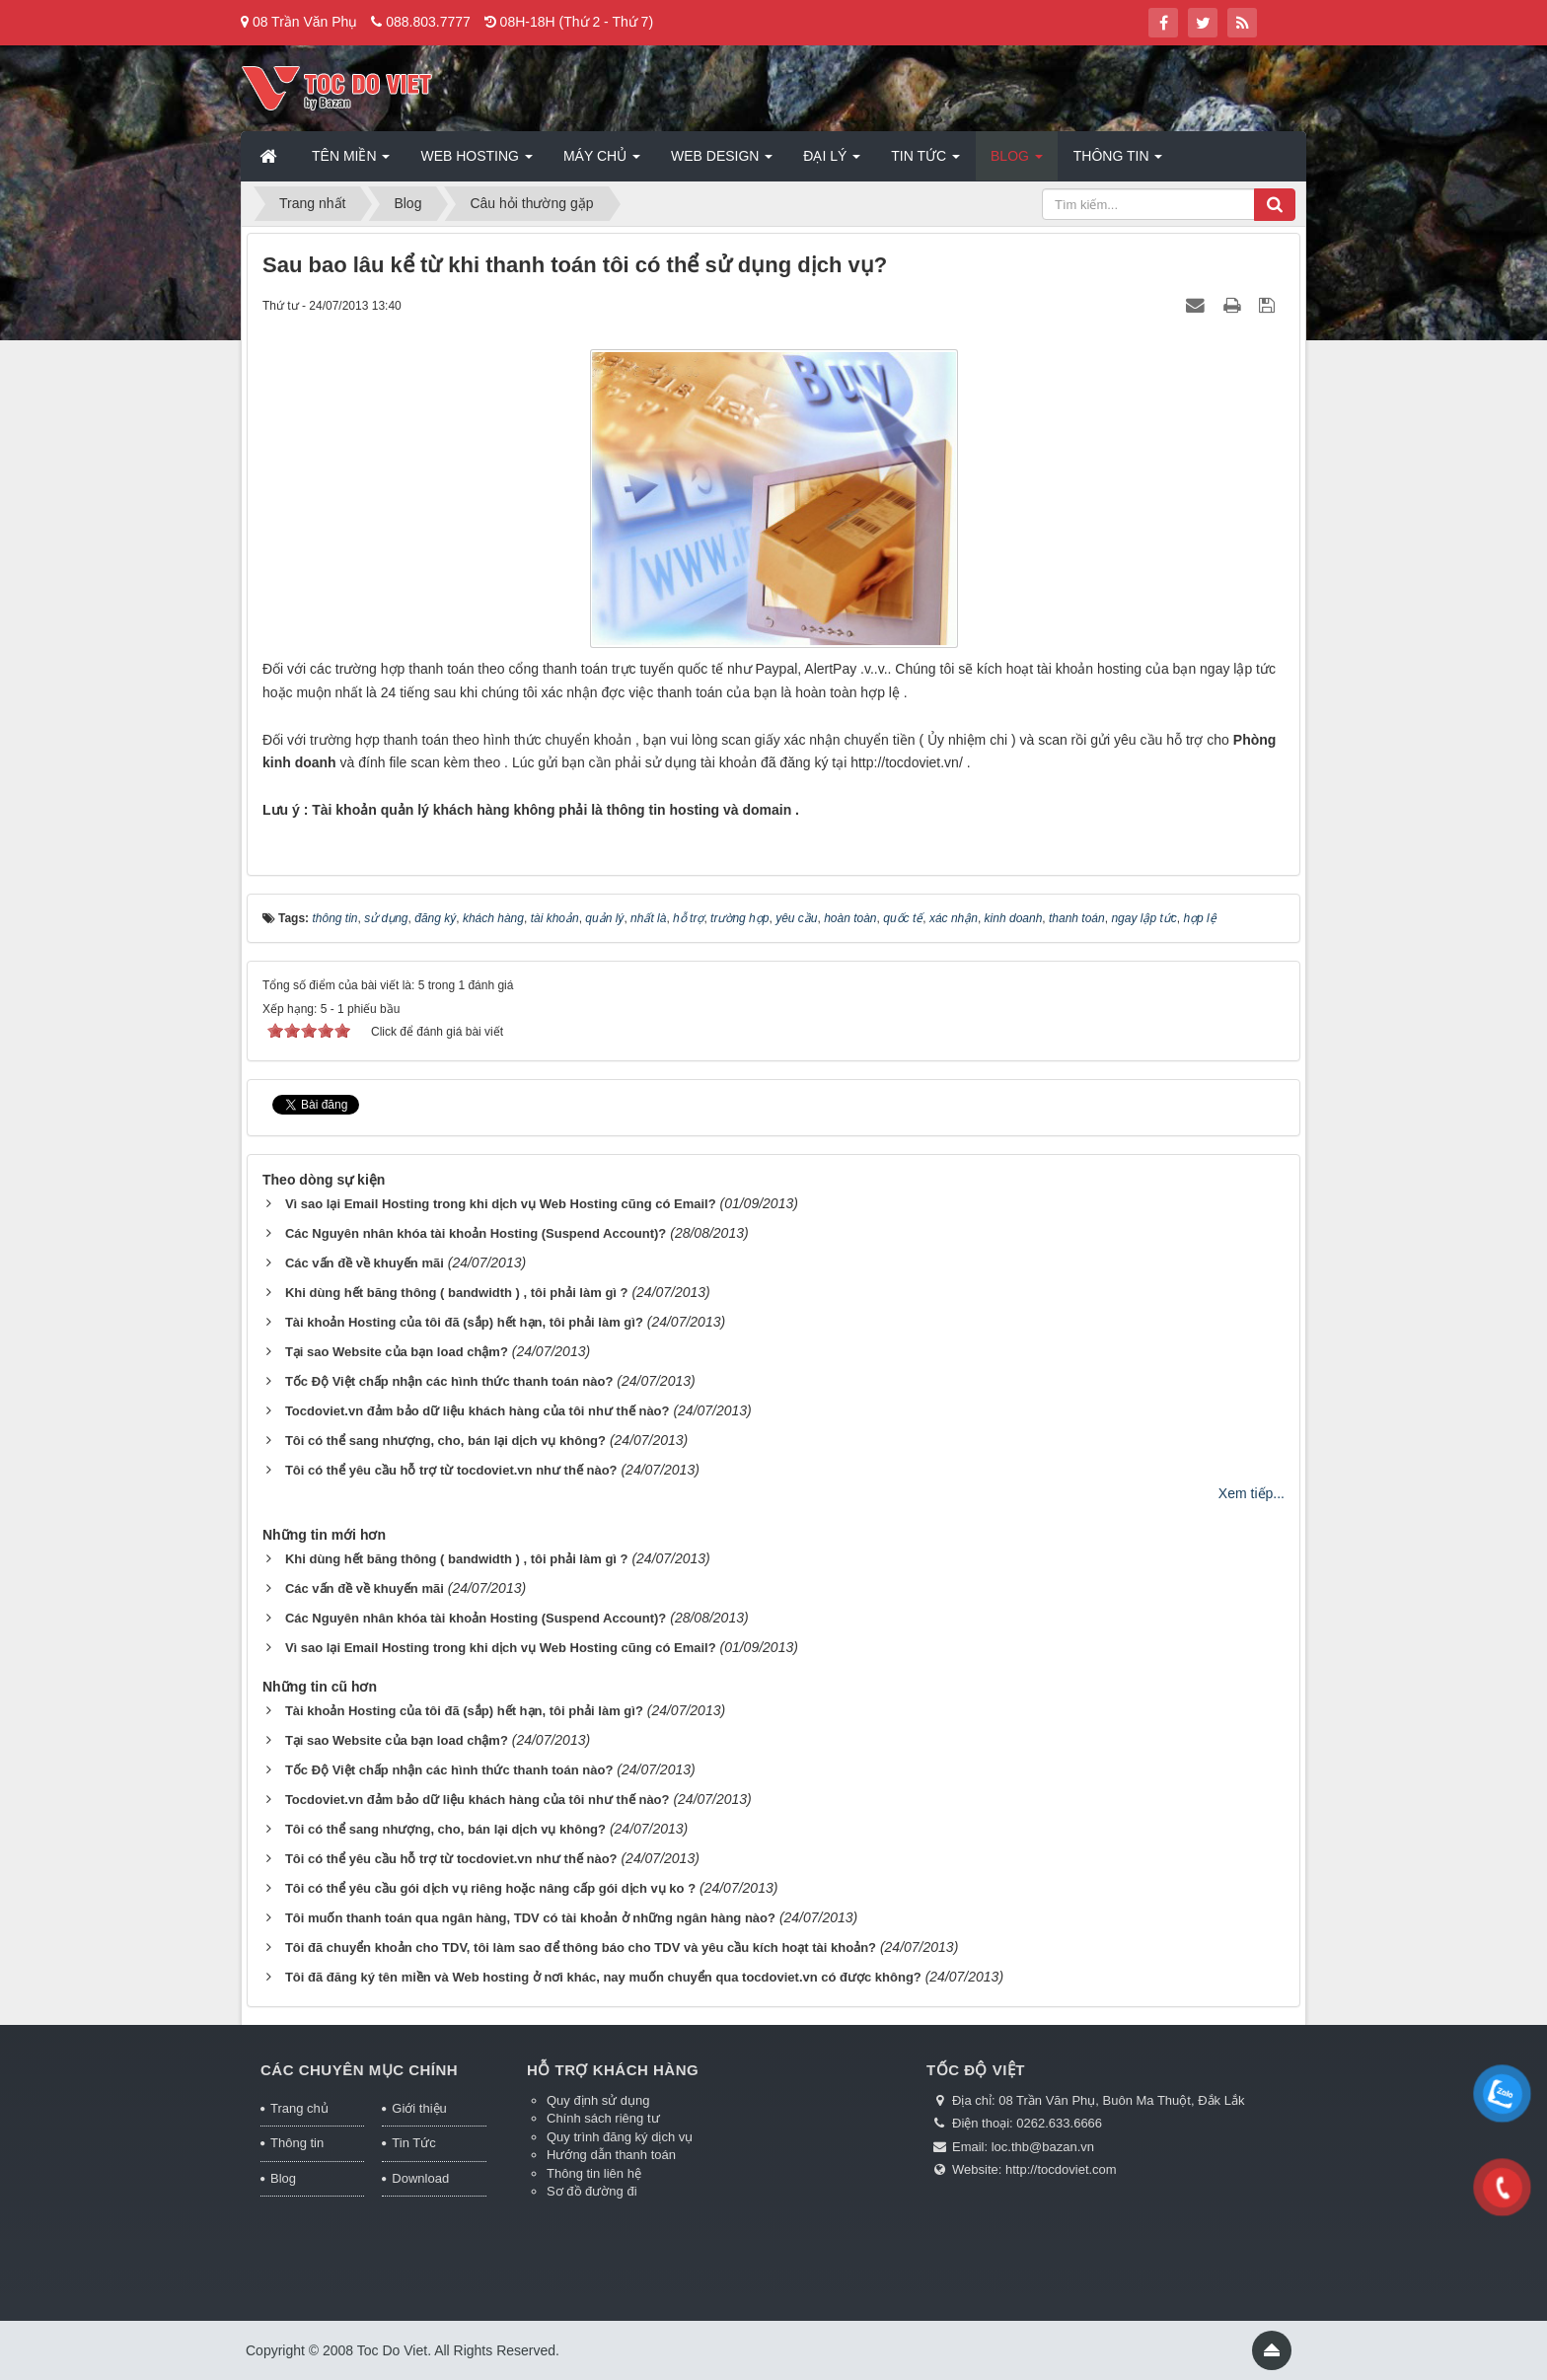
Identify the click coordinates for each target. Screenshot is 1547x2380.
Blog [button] (1017, 162)
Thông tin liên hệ (594, 2173)
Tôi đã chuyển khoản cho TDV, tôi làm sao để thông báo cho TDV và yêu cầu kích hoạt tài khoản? (580, 1947)
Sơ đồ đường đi (592, 2191)
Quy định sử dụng (598, 2100)
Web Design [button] (722, 162)
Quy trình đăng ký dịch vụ (620, 2136)
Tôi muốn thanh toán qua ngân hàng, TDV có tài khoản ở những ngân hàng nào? (530, 1918)
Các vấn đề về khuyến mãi (364, 1263)
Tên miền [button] (351, 162)
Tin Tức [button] (925, 162)
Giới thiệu (419, 2108)
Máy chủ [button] (601, 162)
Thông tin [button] (1118, 162)
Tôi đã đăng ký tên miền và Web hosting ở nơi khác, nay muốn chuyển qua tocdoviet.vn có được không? (603, 1977)
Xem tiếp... (1251, 1493)
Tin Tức (413, 2142)
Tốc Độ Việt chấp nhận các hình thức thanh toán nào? (449, 1381)
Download (420, 2178)
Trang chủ (299, 2108)
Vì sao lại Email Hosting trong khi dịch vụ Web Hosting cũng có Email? (500, 1203)
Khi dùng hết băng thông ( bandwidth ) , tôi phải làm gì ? (456, 1292)
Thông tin (297, 2142)
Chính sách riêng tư (603, 2118)
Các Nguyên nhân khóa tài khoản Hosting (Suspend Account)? (475, 1233)
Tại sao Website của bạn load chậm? (396, 1351)
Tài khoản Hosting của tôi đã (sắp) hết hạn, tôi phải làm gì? (464, 1322)
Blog (283, 2178)
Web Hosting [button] (476, 162)
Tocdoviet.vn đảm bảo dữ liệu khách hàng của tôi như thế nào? (477, 1411)
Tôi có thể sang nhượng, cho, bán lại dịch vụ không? (445, 1440)
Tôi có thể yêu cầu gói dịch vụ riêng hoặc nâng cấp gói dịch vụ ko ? (490, 1888)
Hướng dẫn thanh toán (611, 2154)
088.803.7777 (428, 22)
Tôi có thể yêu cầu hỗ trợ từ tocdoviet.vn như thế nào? (451, 1470)
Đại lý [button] (831, 162)
